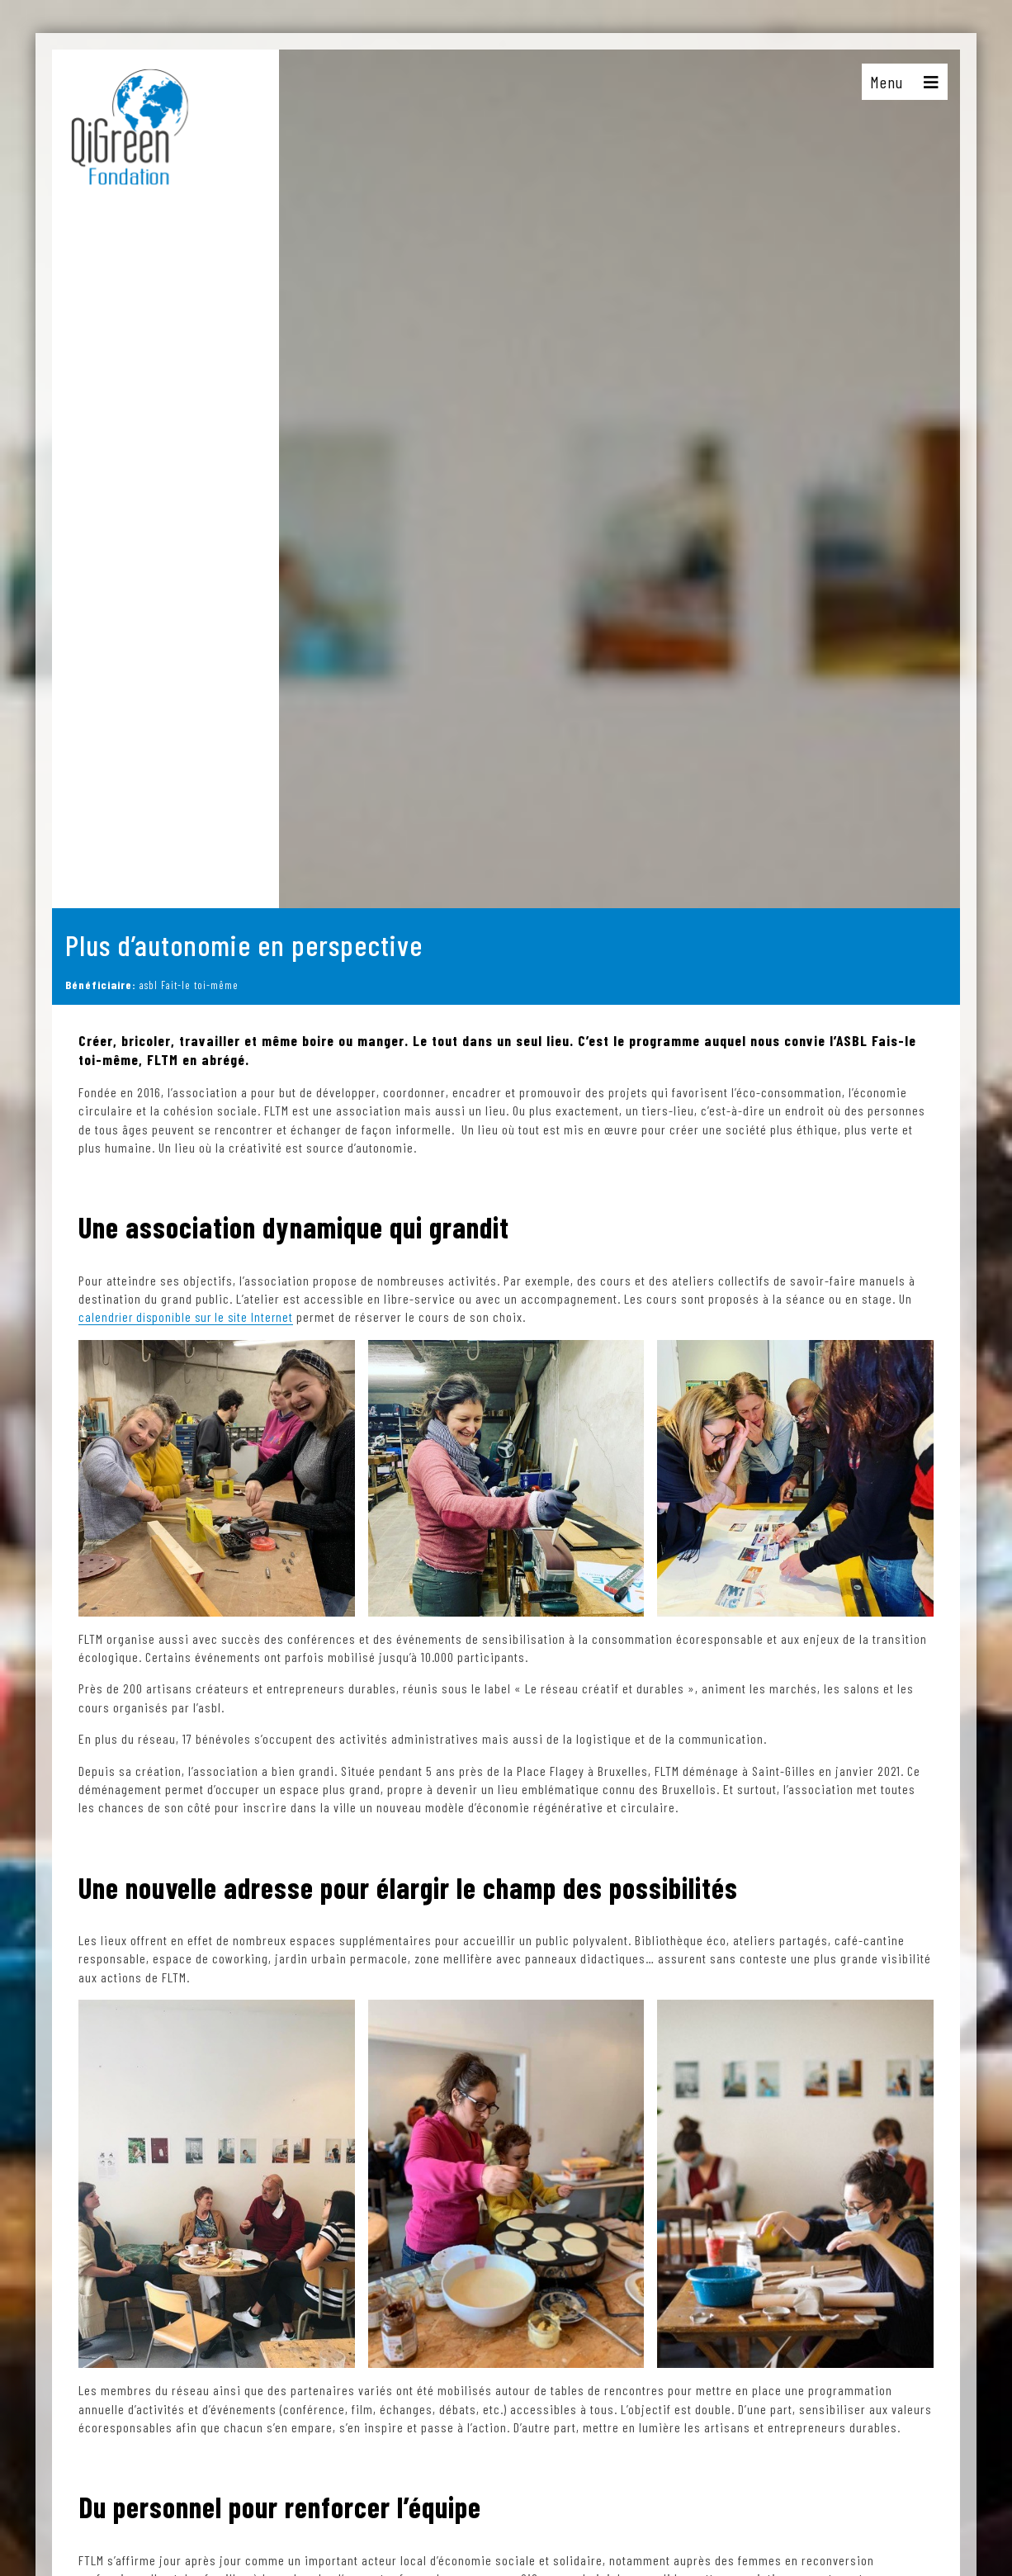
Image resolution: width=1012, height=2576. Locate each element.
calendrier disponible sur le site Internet (190, 1316)
